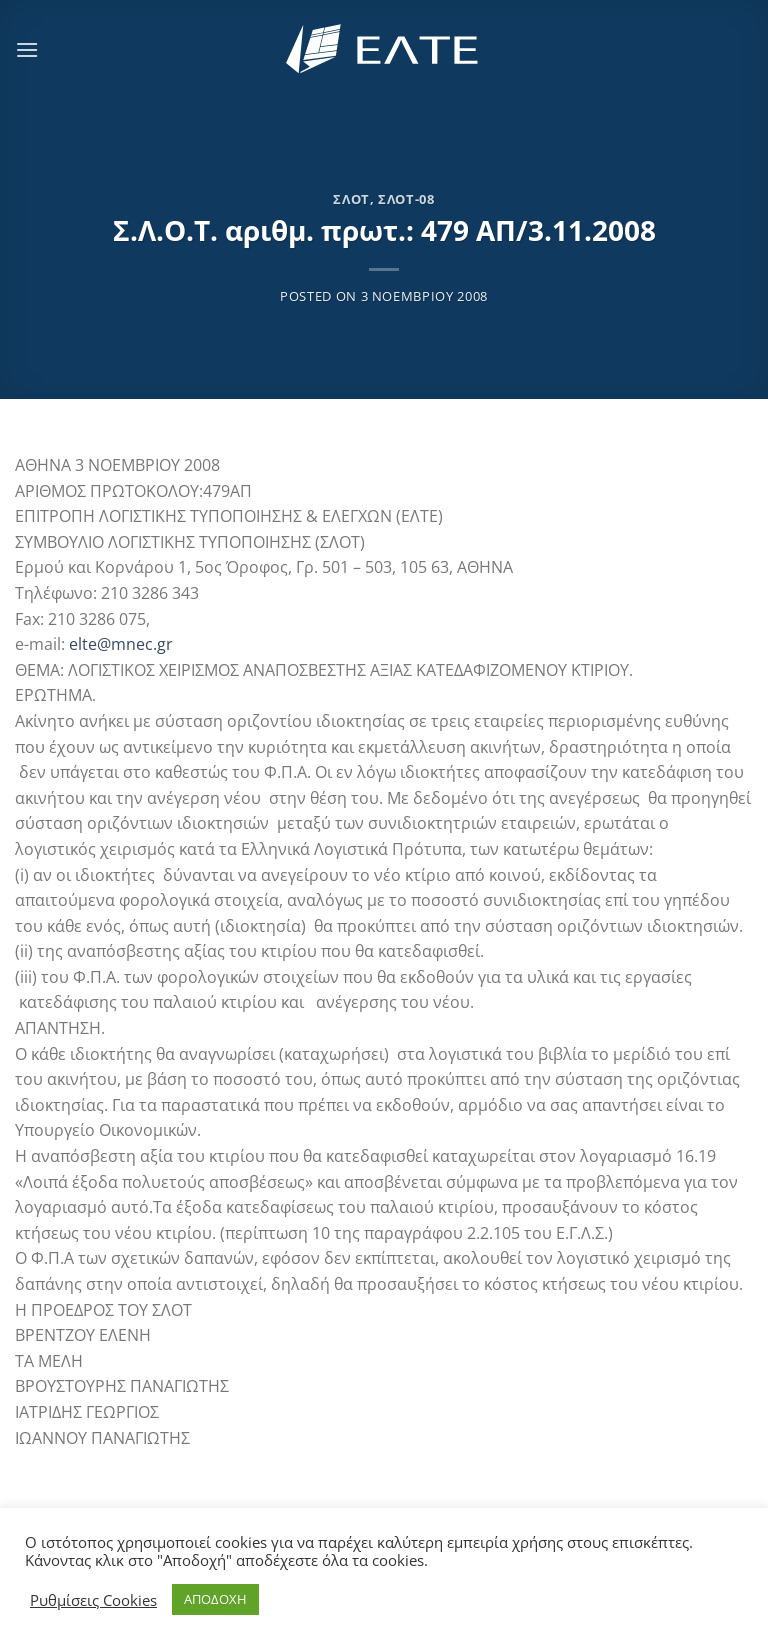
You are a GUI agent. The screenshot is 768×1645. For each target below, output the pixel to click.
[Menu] (27, 49)
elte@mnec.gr (121, 644)
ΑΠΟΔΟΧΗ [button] (215, 1599)
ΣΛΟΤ (351, 199)
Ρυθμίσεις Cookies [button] (93, 1600)
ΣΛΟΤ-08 (406, 199)
